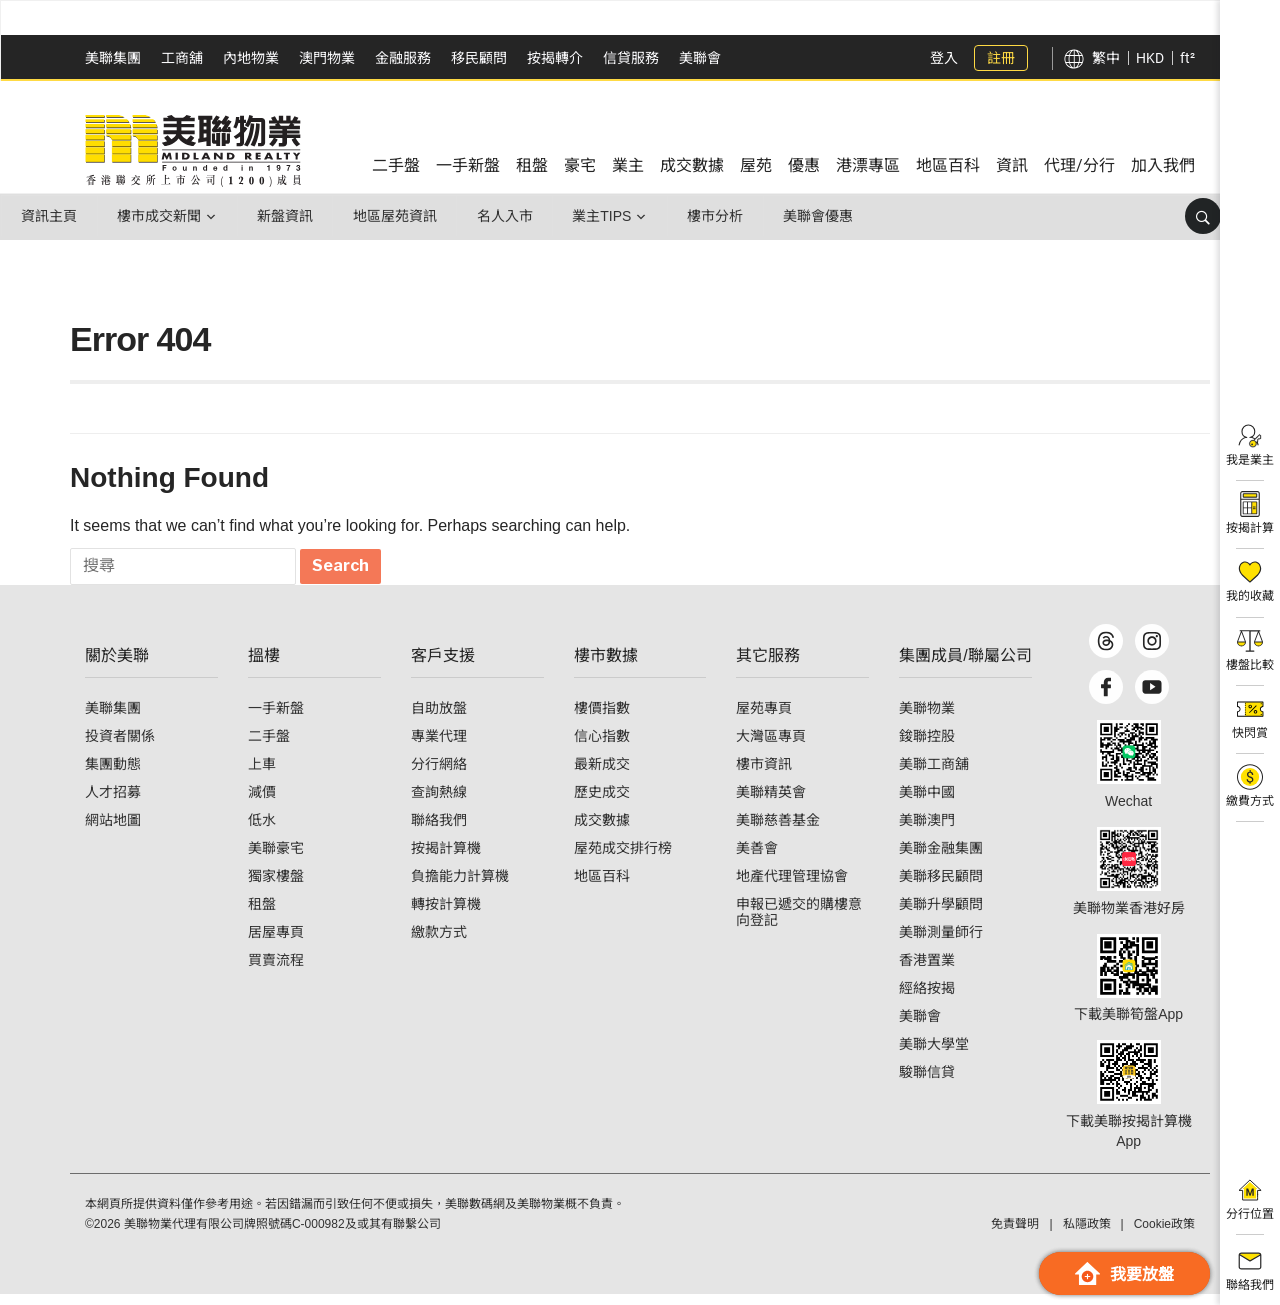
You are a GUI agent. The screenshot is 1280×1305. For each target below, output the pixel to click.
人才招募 (113, 803)
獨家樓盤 (276, 887)
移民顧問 (479, 58)
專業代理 (439, 747)
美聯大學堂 (934, 1055)
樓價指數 (602, 719)
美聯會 (700, 58)
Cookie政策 (1164, 1235)
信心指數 (602, 747)
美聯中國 (927, 803)
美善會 (757, 859)
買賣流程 (276, 971)
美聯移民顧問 (941, 887)
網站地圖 (113, 831)
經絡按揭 (927, 999)
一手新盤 (276, 719)
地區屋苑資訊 (399, 216)
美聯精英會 (771, 803)
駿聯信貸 (927, 1083)
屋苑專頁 (764, 719)
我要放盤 (1124, 1273)
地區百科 (602, 887)
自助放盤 (439, 719)
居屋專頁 (276, 943)
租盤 (262, 915)
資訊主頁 (50, 216)
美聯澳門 (927, 831)
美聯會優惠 (827, 216)
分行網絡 (439, 775)
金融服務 (403, 58)
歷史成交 (602, 803)
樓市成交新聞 (161, 216)
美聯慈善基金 (778, 831)
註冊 (1001, 58)
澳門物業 (327, 58)
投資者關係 (120, 747)
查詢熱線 (439, 803)
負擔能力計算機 (460, 887)
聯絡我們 (439, 831)
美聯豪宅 (276, 859)
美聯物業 (927, 719)
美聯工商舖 (934, 775)
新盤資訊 (288, 216)
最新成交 (602, 775)
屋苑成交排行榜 (623, 859)
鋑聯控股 (927, 747)
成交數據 (602, 831)
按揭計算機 (446, 859)
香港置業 (927, 971)
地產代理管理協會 (792, 887)
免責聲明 (1015, 1235)
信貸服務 (631, 58)
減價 (262, 803)
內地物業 (251, 58)
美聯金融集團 (941, 859)
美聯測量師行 (941, 943)
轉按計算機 (446, 915)
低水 (262, 831)
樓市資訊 (764, 775)
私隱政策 (1087, 1235)
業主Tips (608, 216)
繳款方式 (439, 943)
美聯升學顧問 (941, 915)
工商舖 (182, 58)
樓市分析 (723, 216)
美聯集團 (113, 58)
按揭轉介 (555, 58)
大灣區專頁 (771, 747)
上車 (262, 775)
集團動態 (113, 775)
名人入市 (510, 216)
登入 (944, 58)
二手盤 (269, 747)
